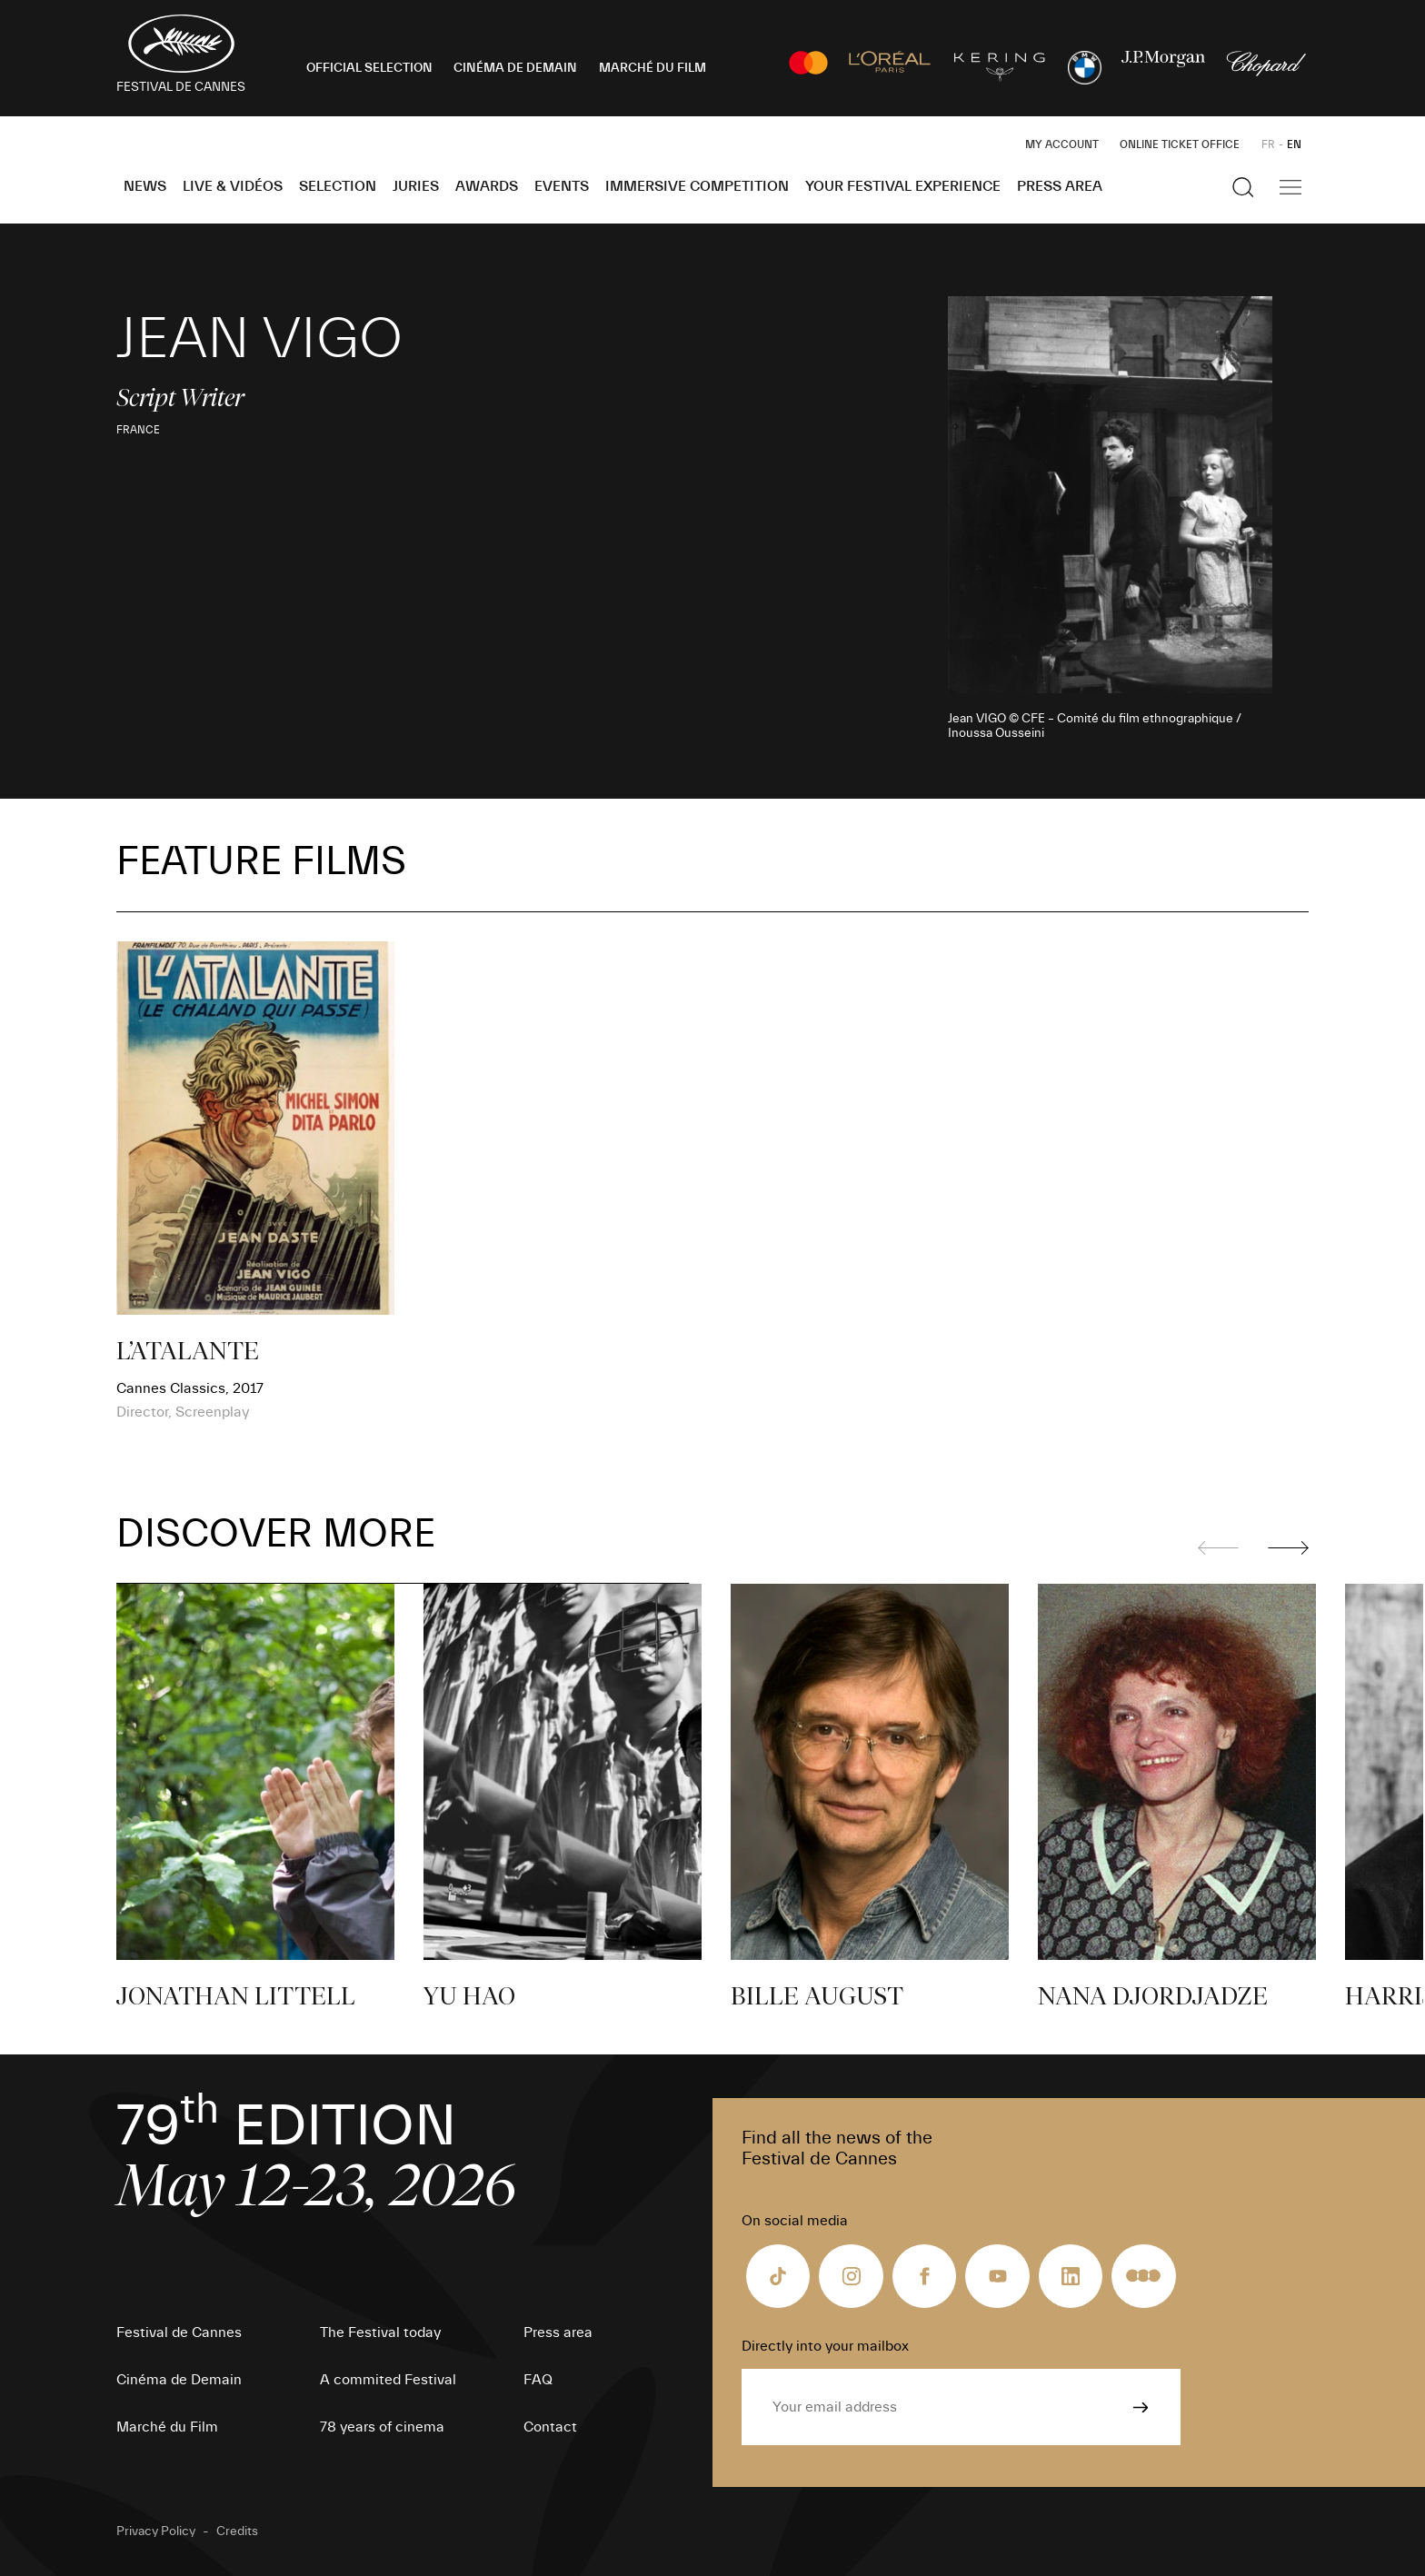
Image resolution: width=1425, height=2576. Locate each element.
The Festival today (380, 2332)
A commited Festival (388, 2380)
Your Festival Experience (903, 186)
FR (1268, 144)
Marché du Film (167, 2427)
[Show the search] (1243, 187)
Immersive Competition (697, 186)
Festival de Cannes (179, 2332)
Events (561, 186)
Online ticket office (1180, 144)
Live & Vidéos (233, 186)
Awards (486, 186)
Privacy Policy (155, 2531)
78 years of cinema (382, 2427)
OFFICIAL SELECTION (369, 68)
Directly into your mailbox (825, 2346)
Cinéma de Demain (179, 2380)
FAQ (538, 2380)
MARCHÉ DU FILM (652, 68)
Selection (337, 186)
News (145, 186)
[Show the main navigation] (1290, 187)
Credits (237, 2531)
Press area (1059, 186)
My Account (1062, 144)
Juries (416, 186)
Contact (550, 2427)
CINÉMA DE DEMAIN (515, 68)
